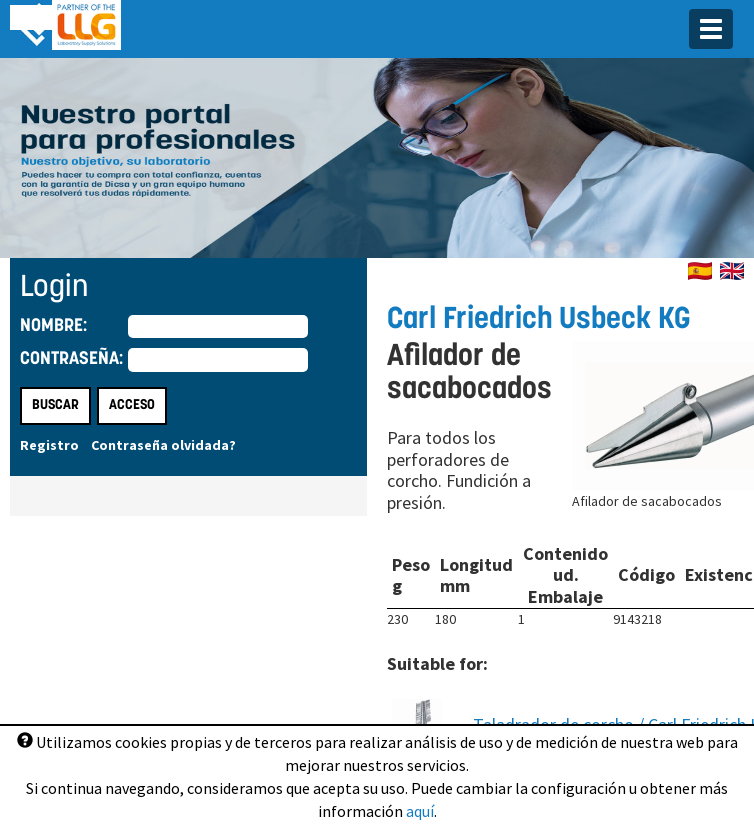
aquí (420, 811)
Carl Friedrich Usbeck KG (539, 320)
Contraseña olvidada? (163, 445)
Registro (49, 445)
